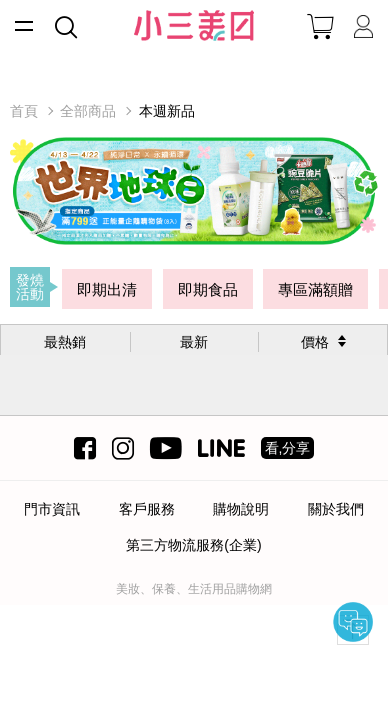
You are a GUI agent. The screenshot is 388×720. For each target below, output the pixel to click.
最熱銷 (65, 342)
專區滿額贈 (315, 289)
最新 (194, 342)
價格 (315, 342)
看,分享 (288, 448)
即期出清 (107, 289)
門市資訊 (52, 509)
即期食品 (208, 289)
